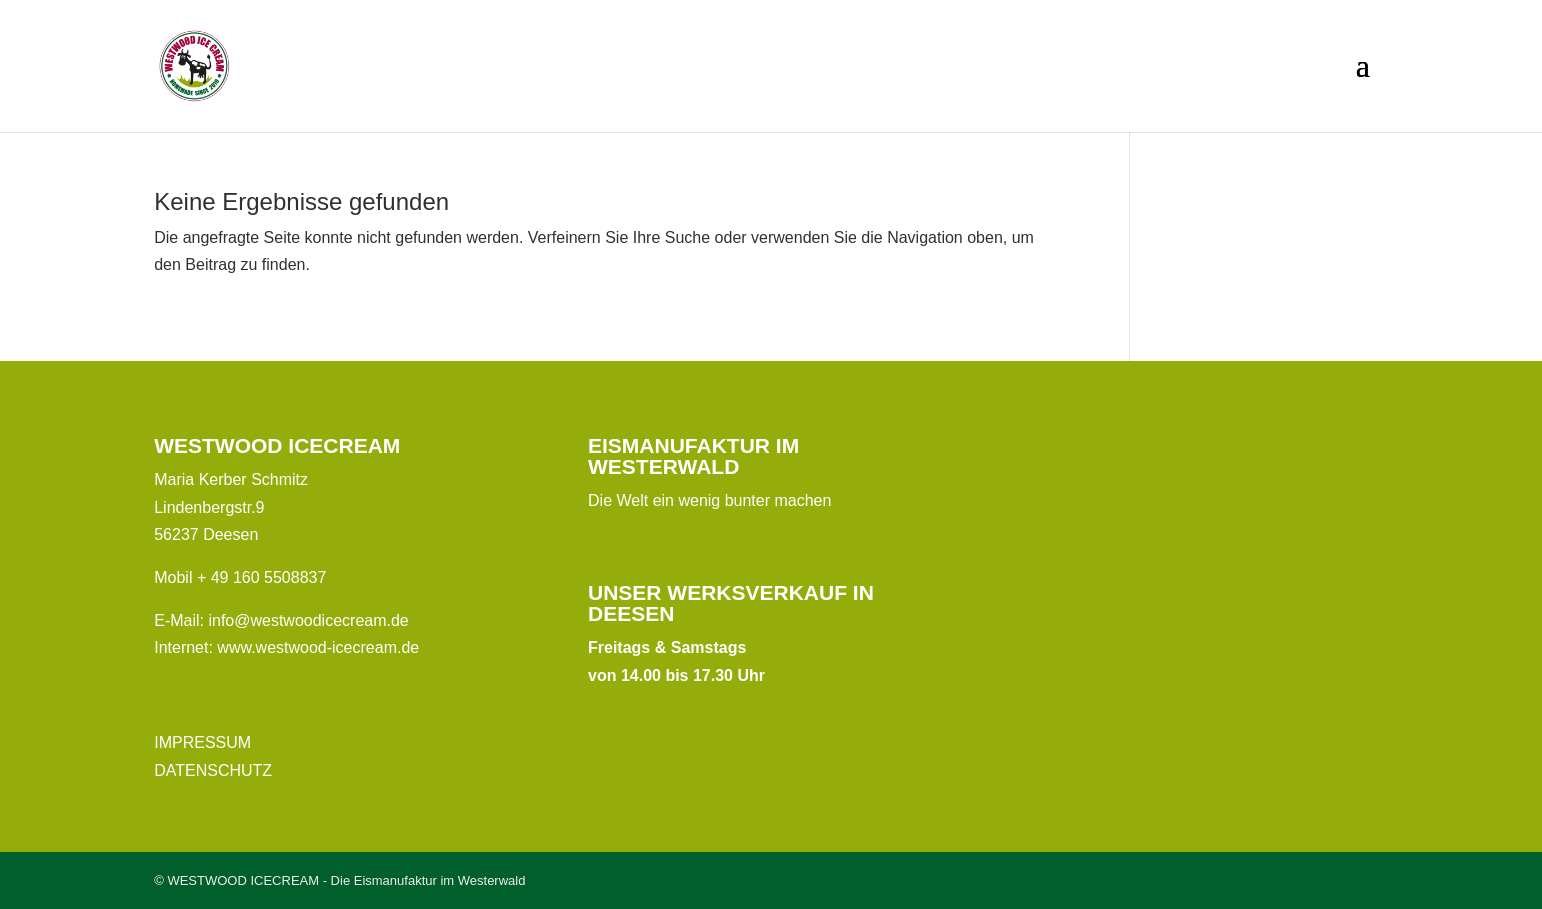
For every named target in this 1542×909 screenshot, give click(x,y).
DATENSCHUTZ (213, 770)
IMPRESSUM (202, 742)
